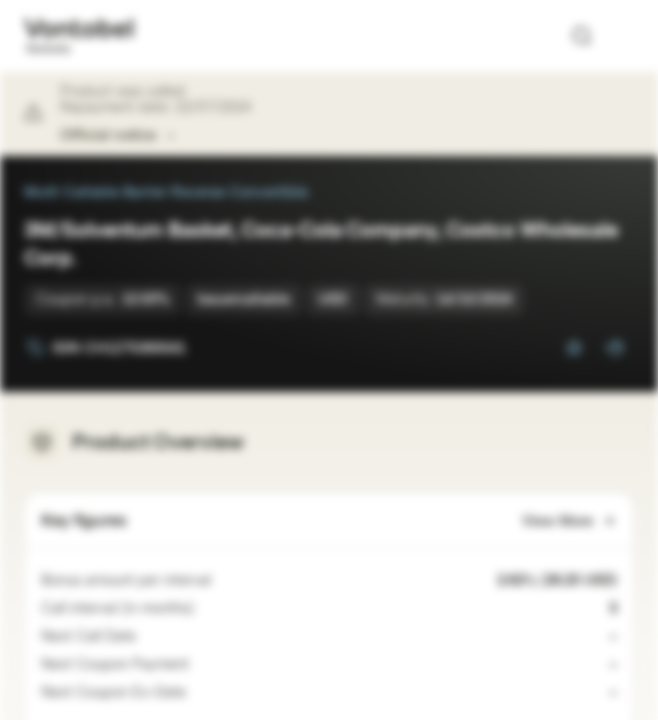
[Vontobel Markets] (78, 36)
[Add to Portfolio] (614, 348)
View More (569, 521)
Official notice (118, 136)
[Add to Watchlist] (574, 348)
